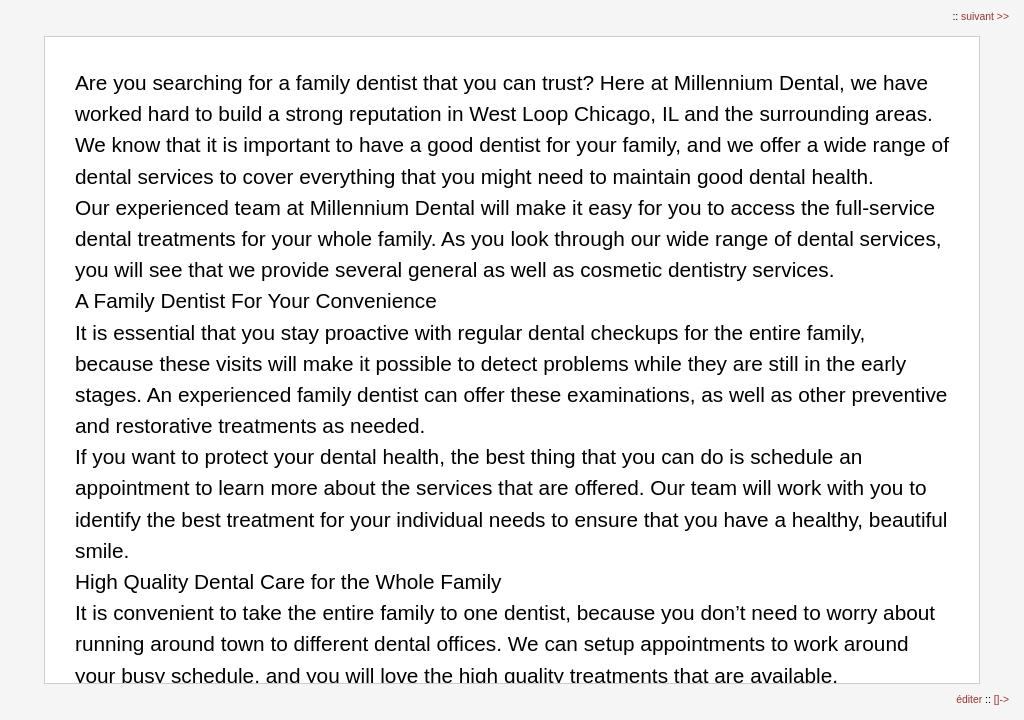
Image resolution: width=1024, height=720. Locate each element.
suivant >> (985, 16)
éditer (970, 699)
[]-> (1001, 699)
